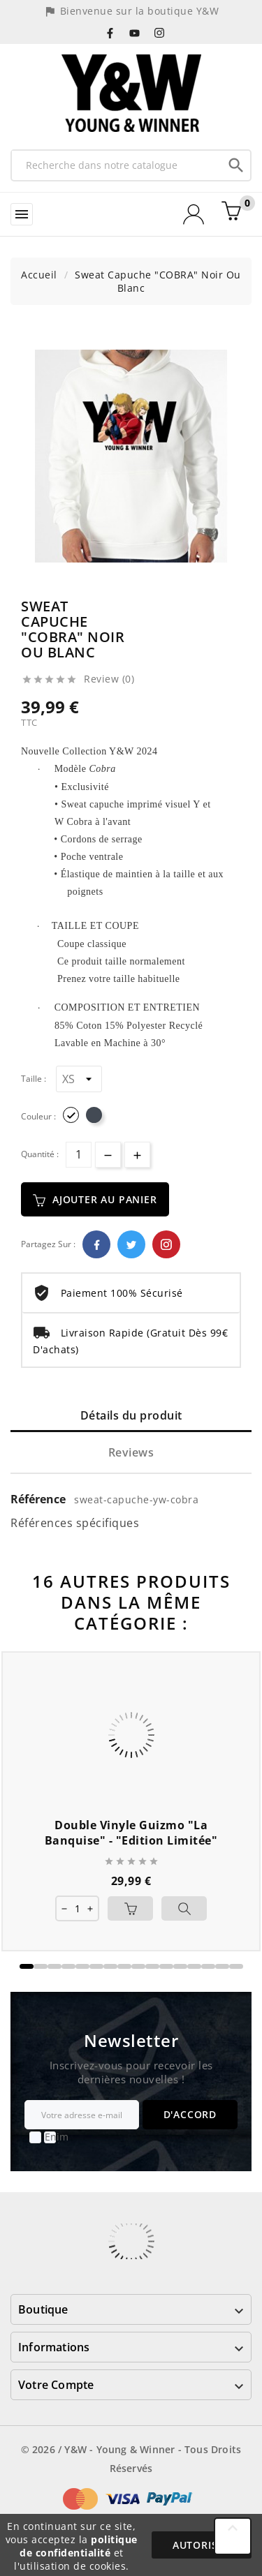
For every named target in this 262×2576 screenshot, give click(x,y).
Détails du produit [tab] (131, 1415)
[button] (27, 1966)
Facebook (96, 1244)
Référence (39, 1499)
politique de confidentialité (79, 2546)
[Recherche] (117, 165)
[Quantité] (79, 1155)
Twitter (131, 1244)
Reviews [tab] (131, 1452)
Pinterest (166, 1244)
